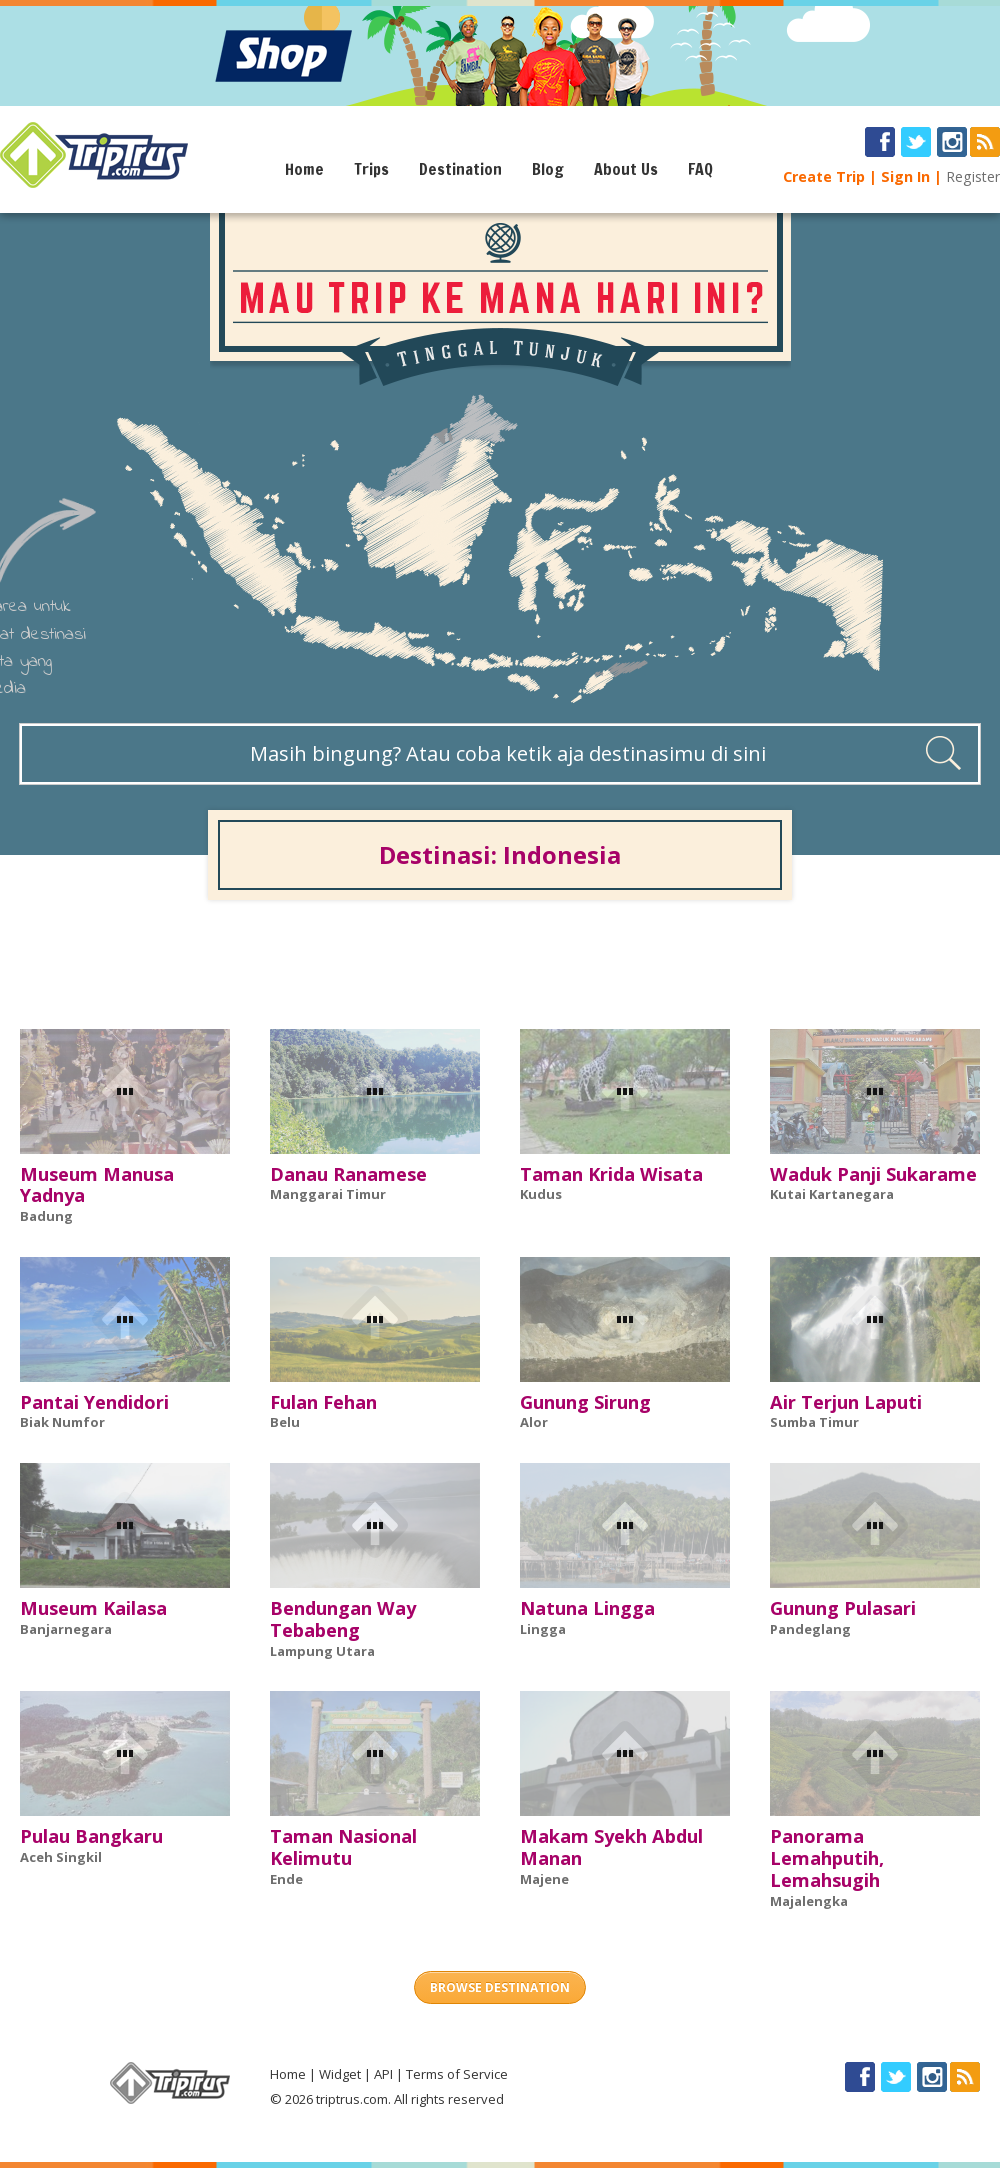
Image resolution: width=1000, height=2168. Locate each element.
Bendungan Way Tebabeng (343, 1619)
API (383, 2074)
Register (973, 176)
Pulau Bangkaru (91, 1836)
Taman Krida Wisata (611, 1174)
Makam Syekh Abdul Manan (611, 1847)
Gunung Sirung (585, 1402)
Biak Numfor (62, 1422)
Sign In (905, 176)
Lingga (543, 1629)
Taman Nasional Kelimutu (343, 1847)
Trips (371, 169)
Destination (460, 169)
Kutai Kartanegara (832, 1194)
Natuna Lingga (587, 1608)
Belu (285, 1422)
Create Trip (824, 176)
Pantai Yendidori (94, 1402)
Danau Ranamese (348, 1174)
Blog (548, 169)
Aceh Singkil (61, 1857)
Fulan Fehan (323, 1402)
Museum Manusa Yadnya (97, 1185)
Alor (534, 1422)
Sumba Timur (814, 1422)
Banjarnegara (66, 1629)
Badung (46, 1216)
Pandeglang (810, 1629)
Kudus (541, 1194)
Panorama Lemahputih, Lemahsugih (827, 1858)
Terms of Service (457, 2074)
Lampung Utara (322, 1651)
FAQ (700, 169)
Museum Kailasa (93, 1608)
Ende (286, 1879)
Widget (340, 2074)
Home (304, 169)
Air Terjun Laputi (846, 1402)
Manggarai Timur (328, 1194)
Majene (544, 1879)
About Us (626, 169)
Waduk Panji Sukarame (873, 1174)
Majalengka (809, 1901)
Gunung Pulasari (843, 1608)
